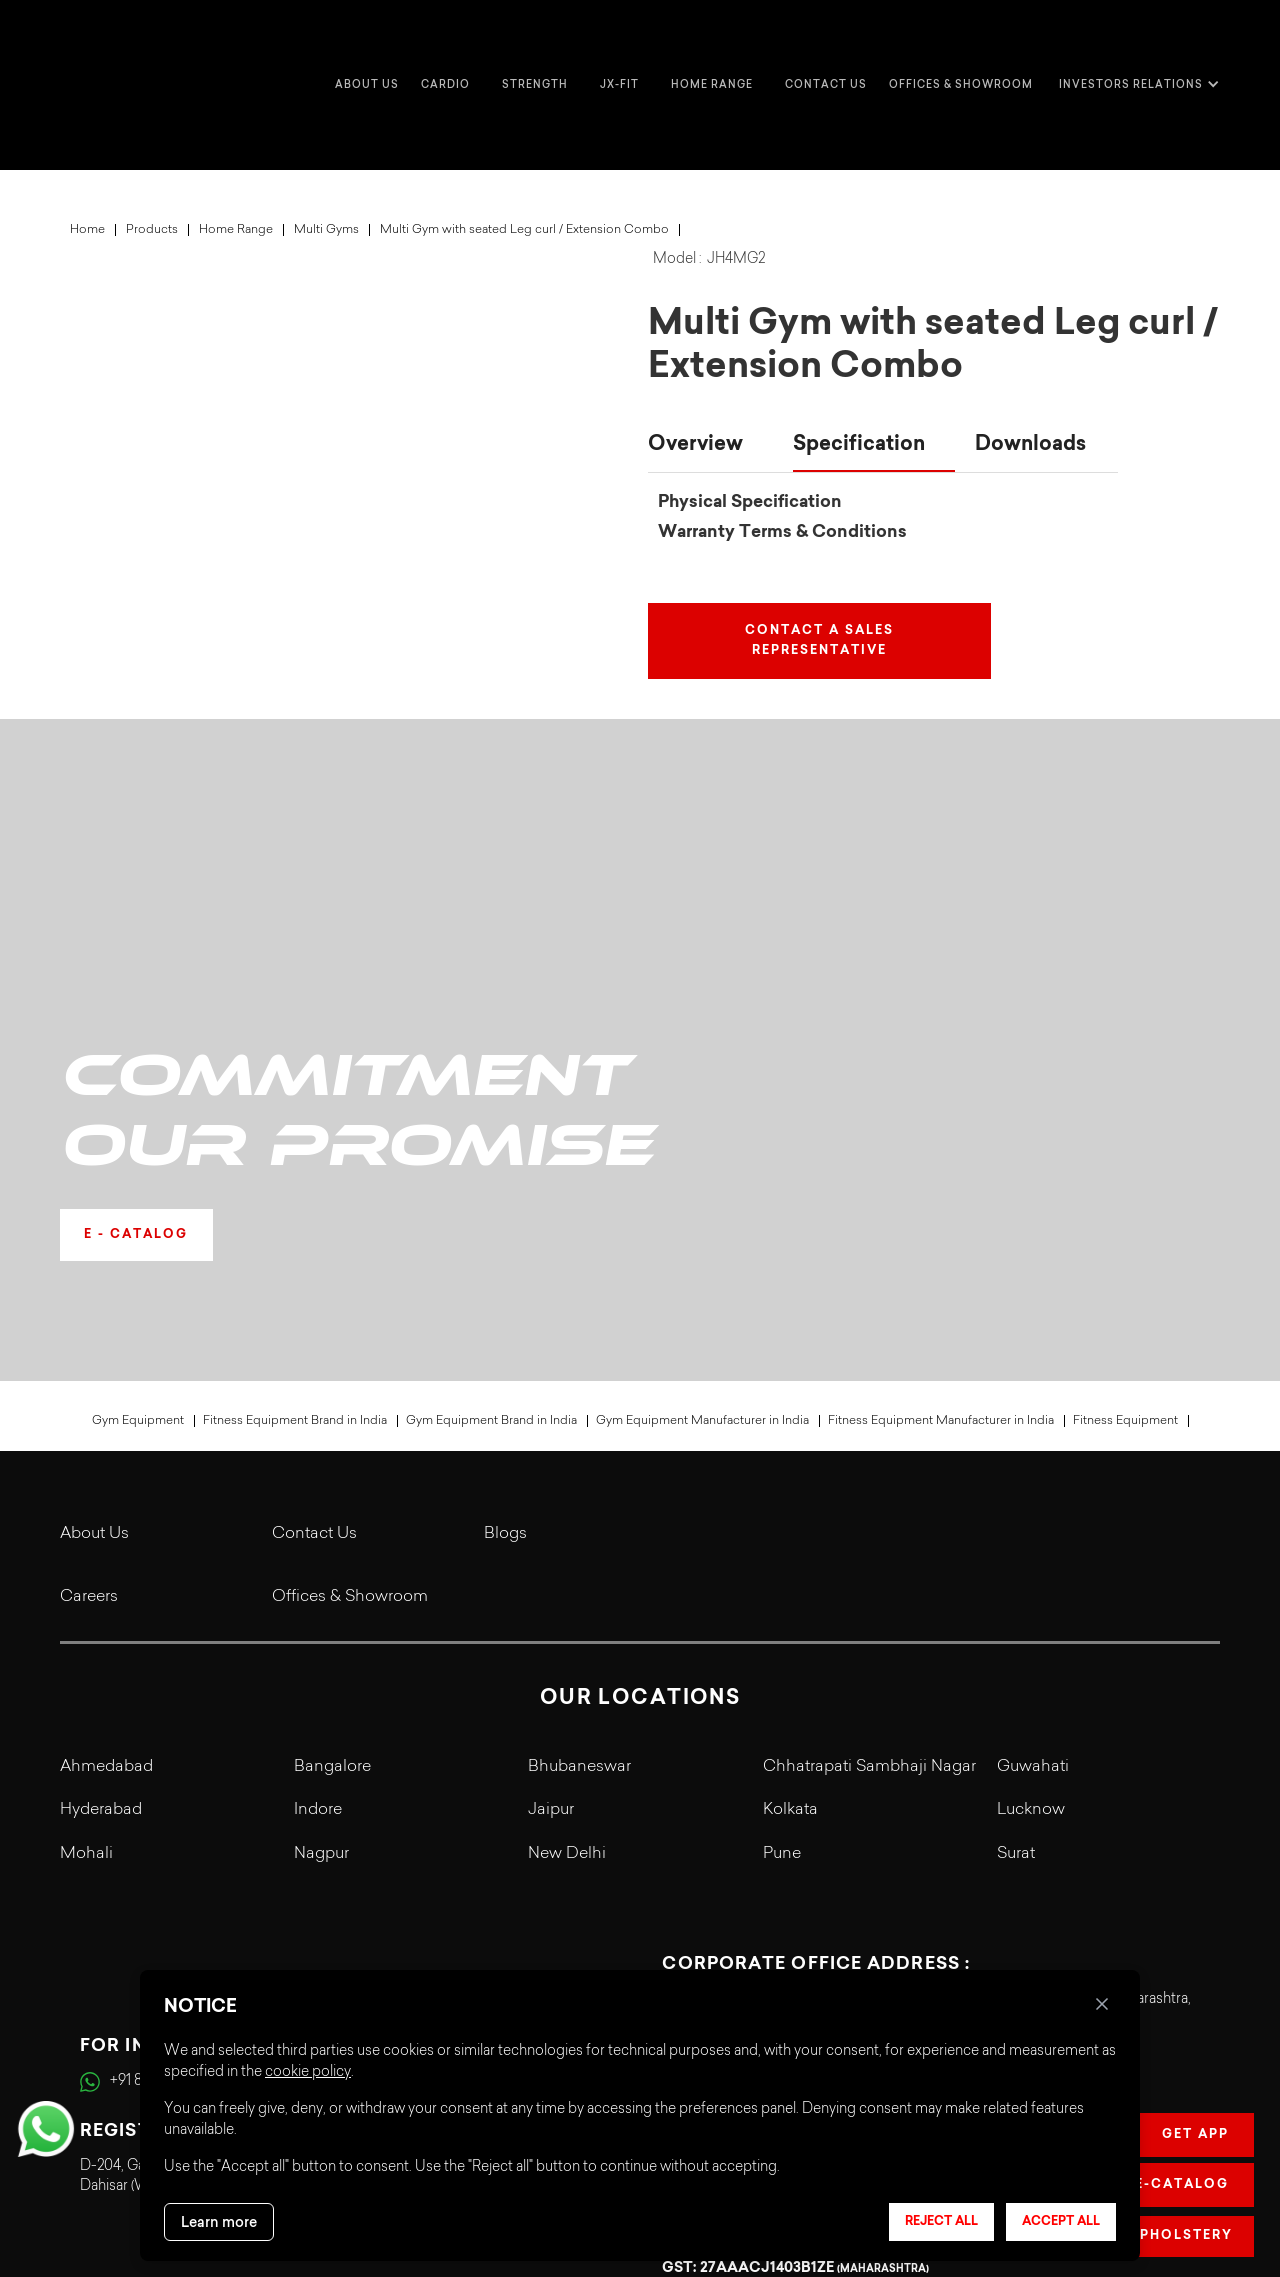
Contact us (826, 44)
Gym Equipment (138, 1165)
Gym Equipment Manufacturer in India (702, 1165)
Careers (89, 1341)
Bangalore (332, 1511)
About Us (94, 1278)
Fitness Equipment (1125, 1165)
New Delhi (567, 1598)
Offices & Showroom (961, 44)
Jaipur (551, 1555)
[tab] (710, 366)
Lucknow (1031, 1555)
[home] (100, 45)
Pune (782, 1598)
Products (152, 150)
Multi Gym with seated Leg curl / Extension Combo (524, 150)
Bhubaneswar (579, 1511)
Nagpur (321, 1598)
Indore (318, 1555)
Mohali (86, 1598)
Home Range (236, 150)
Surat (1016, 1598)
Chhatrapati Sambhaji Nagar (869, 1511)
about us (367, 44)
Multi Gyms (326, 150)
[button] (450, 45)
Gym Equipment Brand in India (491, 1165)
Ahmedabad (106, 1511)
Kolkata (790, 1555)
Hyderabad (101, 1555)
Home (87, 150)
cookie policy (308, 2073)
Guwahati (1033, 1511)
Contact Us (314, 1278)
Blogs (505, 1278)
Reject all (941, 2222)
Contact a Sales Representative (819, 561)
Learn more (219, 2222)
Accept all (1061, 2222)
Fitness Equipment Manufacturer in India (941, 1165)
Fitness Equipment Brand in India (295, 1165)
